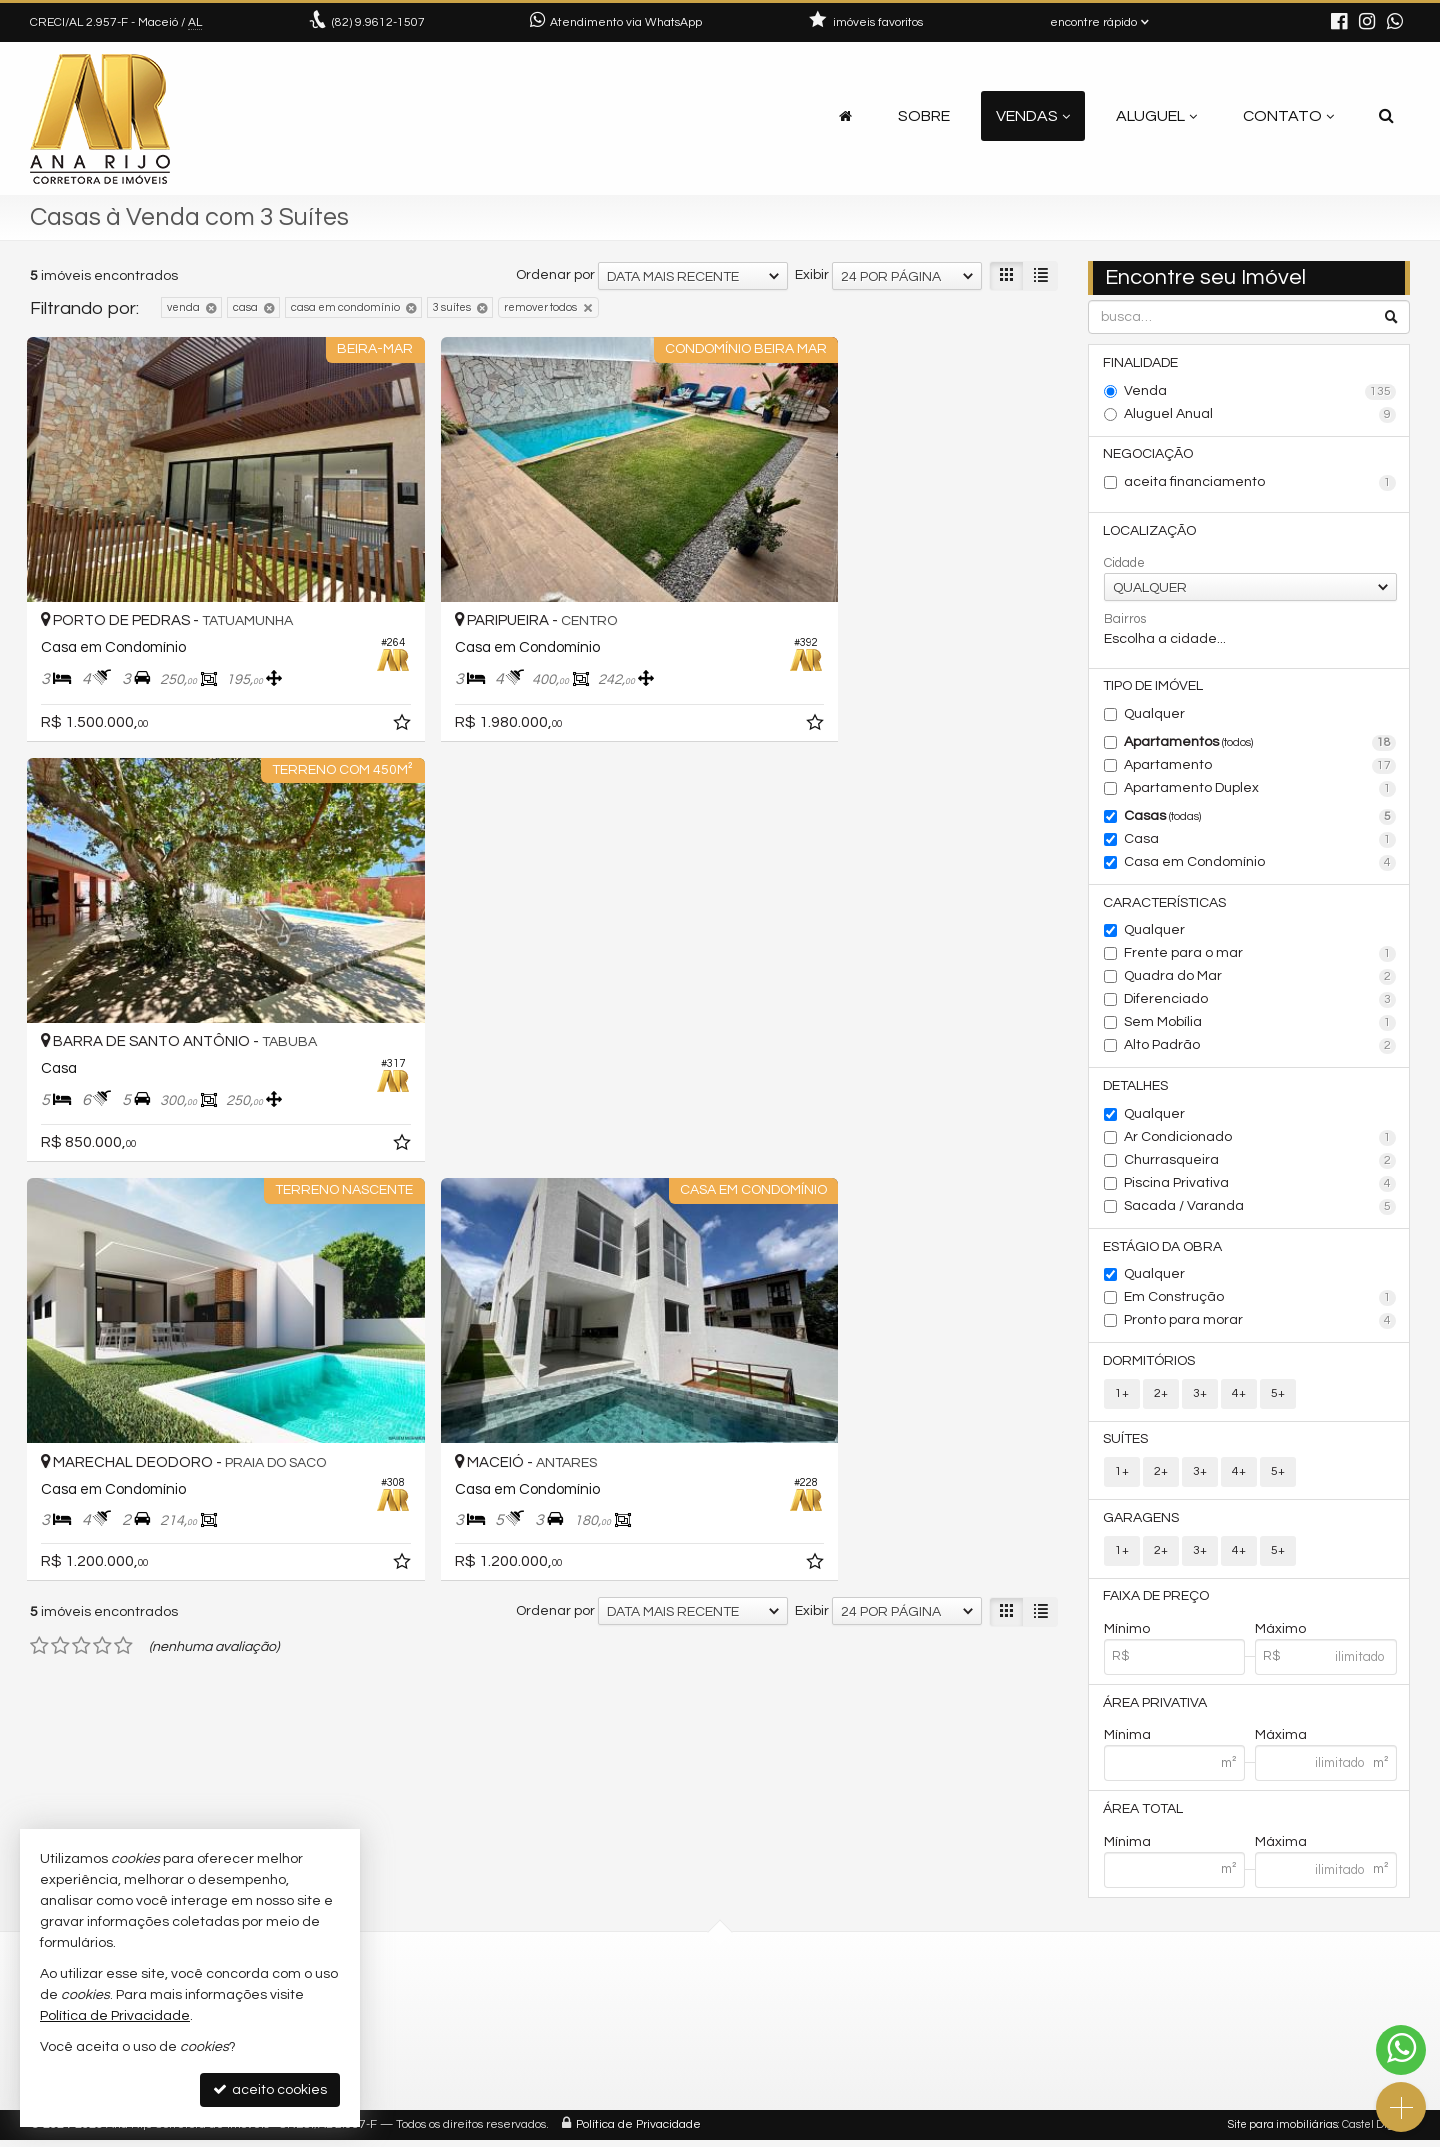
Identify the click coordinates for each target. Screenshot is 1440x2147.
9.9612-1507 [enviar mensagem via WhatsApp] (378, 22)
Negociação (1149, 455)
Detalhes (1136, 1089)
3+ (1200, 1397)
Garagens (1142, 1523)
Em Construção (1260, 1302)
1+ (1122, 1397)
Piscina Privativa (1260, 1187)
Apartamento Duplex (1260, 791)
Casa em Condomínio (1260, 865)
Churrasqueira (1260, 1164)
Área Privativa (1156, 1709)
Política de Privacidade (638, 2131)
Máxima (1281, 1742)
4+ (1239, 1397)
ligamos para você (580, 2054)
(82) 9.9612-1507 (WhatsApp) (614, 2006)
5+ (1278, 1397)
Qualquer (1154, 716)
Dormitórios (1150, 1365)
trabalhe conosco (578, 2078)
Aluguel (1156, 116)
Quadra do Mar (1260, 980)
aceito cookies (270, 2089)
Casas (1260, 819)
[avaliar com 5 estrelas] (123, 1140)
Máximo (1280, 1635)
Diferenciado (1260, 1003)
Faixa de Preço (1157, 1602)
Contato (1288, 116)
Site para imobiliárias (1283, 2131)
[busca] (1386, 116)
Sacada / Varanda (1260, 1210)
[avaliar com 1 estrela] (39, 1140)
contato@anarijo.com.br (601, 2030)
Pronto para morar (1260, 1325)
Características (1165, 905)
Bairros (1125, 620)
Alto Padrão (1260, 1049)
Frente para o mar (1260, 957)
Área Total (1144, 1816)
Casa (1260, 842)
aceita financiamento (1260, 484)
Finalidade (1141, 363)
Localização (1150, 532)
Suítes (1126, 1444)
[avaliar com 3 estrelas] (81, 1140)
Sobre (924, 116)
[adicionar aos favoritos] (340, 683)
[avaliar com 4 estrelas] (102, 1140)
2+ (1161, 1397)
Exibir (812, 275)
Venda (1260, 392)
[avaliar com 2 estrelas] (60, 1140)
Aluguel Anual (1260, 415)
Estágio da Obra (1163, 1250)
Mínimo (1127, 1635)
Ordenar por (555, 275)
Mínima (1127, 1742)
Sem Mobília (1260, 1026)
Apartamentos (1260, 745)
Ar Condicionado (1260, 1141)
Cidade (1124, 564)
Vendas (1033, 116)
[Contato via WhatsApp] (1401, 2050)
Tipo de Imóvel (1154, 688)
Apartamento (1260, 768)
